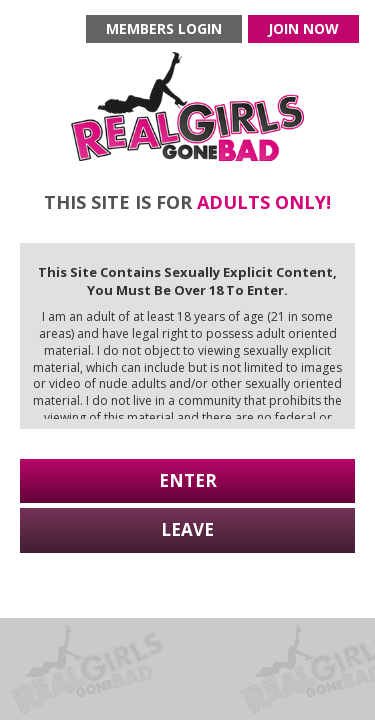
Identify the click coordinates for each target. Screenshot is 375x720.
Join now (303, 28)
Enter (188, 480)
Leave (187, 529)
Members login (164, 28)
